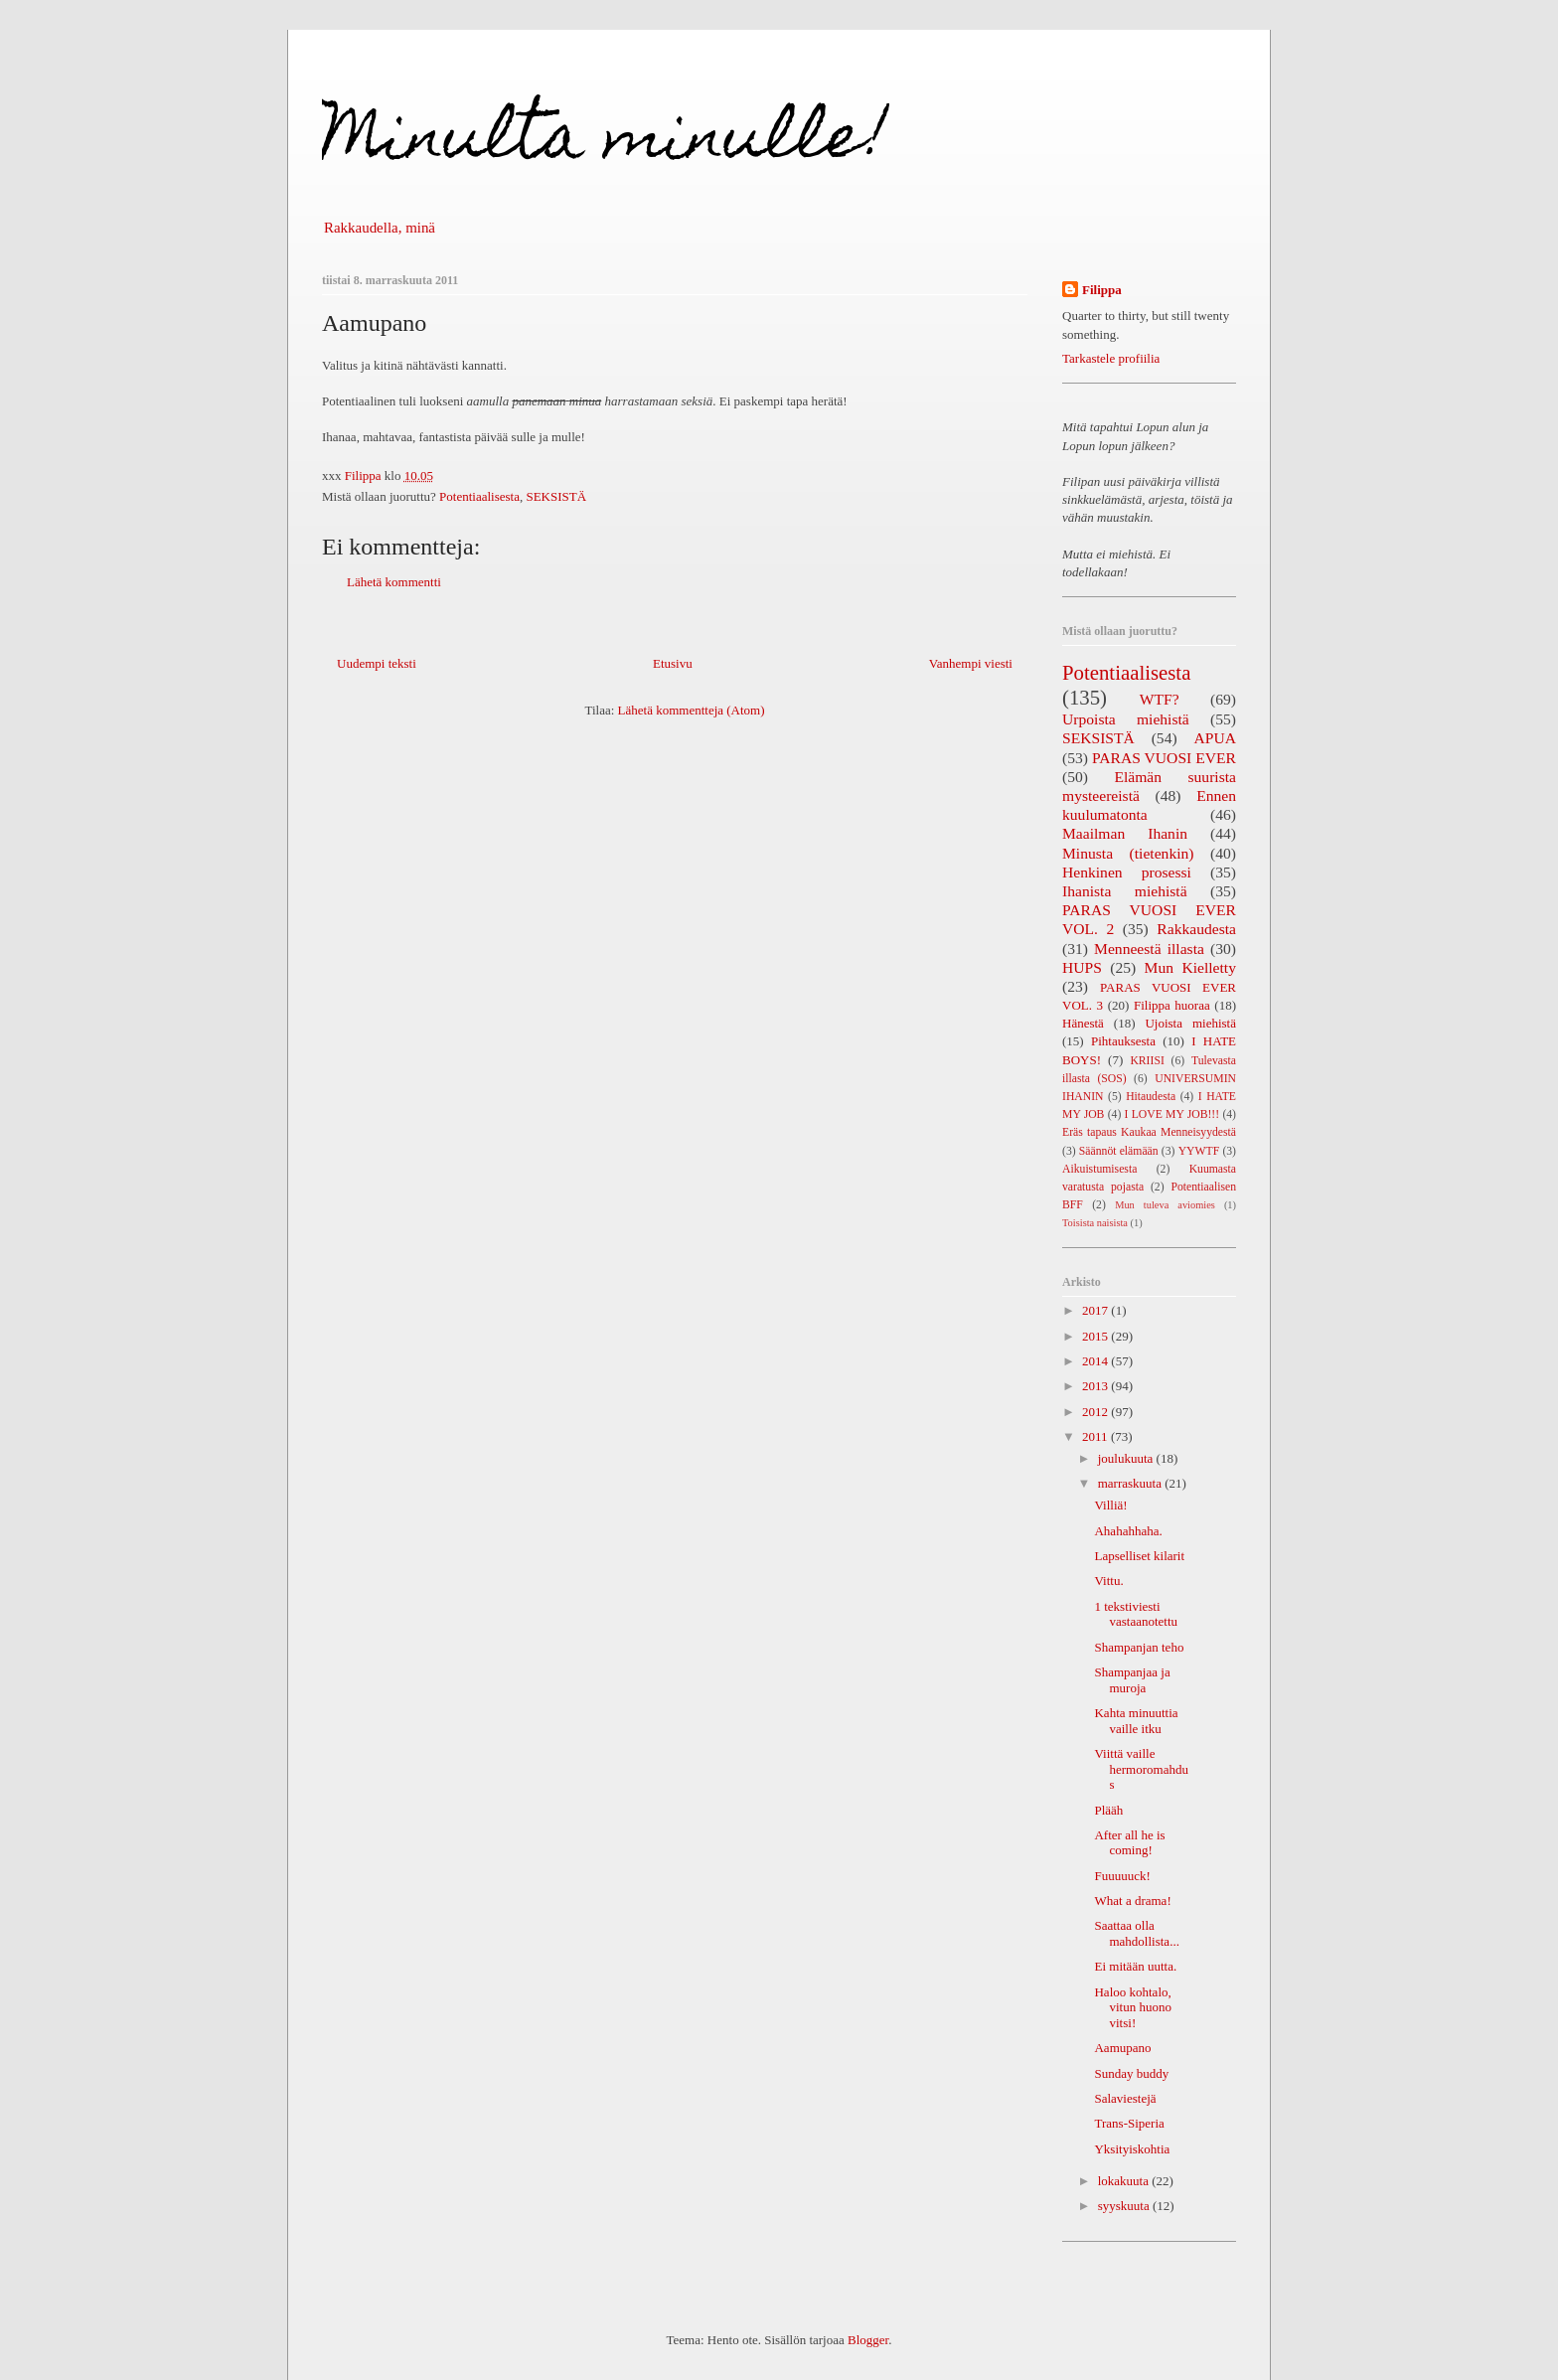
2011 (1096, 1436)
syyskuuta (1125, 2205)
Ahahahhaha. (1128, 1530)
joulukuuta (1127, 1458)
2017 (1096, 1310)
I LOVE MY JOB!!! (1172, 1114)
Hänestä (1083, 1023)
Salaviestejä (1125, 2098)
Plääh (1108, 1810)
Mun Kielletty (1190, 967)
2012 (1096, 1411)
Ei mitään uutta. (1135, 1966)
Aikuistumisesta (1099, 1169)
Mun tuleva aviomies (1165, 1204)
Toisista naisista (1095, 1222)
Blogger (868, 2339)
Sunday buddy (1131, 2073)
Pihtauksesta (1123, 1040)
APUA (1215, 737)
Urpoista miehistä (1125, 719)
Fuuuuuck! (1122, 1875)
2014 (1096, 1360)
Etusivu (673, 663)
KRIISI (1147, 1060)
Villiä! (1110, 1505)
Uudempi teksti (376, 663)
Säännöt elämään (1119, 1151)
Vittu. (1108, 1580)
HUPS (1082, 967)
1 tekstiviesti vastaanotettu (1135, 1614)
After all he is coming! (1129, 1842)
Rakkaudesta (1196, 928)
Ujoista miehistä (1190, 1023)
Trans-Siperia (1129, 2123)
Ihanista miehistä (1124, 890)
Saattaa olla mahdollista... (1136, 1933)
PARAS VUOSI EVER (1164, 757)
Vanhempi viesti (971, 663)
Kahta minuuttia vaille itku (1135, 1720)
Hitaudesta (1150, 1096)
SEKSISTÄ (556, 496)
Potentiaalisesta (479, 496)
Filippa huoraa (1172, 1005)
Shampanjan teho (1138, 1647)
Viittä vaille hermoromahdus (1140, 1769)
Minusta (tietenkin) (1128, 853)
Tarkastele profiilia (1111, 358)
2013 (1096, 1385)
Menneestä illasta (1149, 948)
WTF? (1159, 699)
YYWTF (1199, 1151)
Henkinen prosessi (1126, 872)
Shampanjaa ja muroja (1131, 1680)
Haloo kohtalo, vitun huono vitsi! (1132, 2007)
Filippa (1102, 289)
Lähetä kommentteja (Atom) (691, 710)
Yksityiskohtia (1131, 2149)
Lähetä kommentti (394, 581)
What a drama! (1132, 1900)
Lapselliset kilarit (1139, 1555)
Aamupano (1122, 2047)
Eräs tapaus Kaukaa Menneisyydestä (1149, 1132)
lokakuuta (1125, 2180)
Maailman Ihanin (1124, 833)
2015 (1096, 1336)
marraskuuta (1132, 1483)
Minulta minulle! (605, 143)
